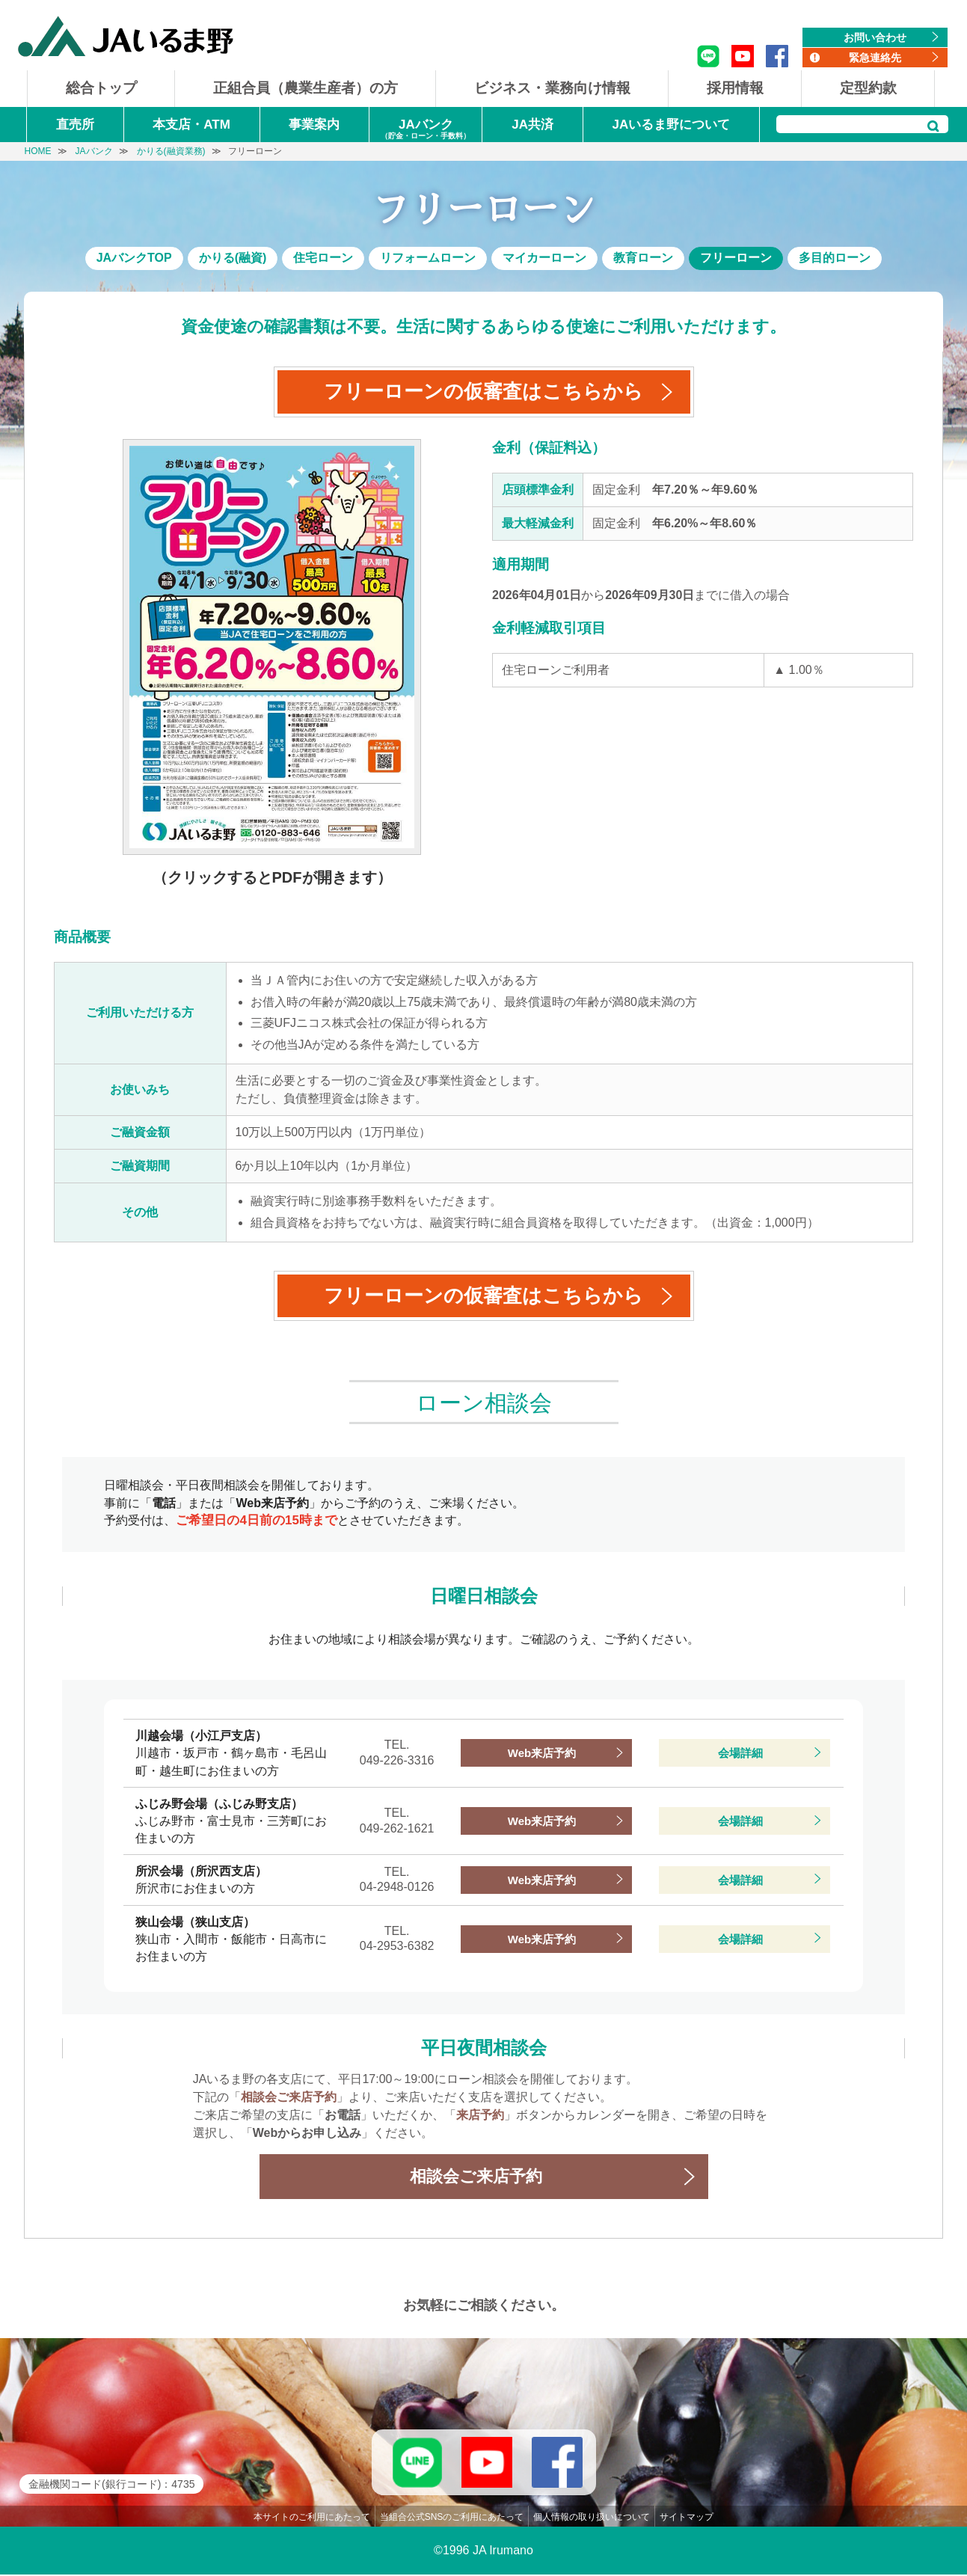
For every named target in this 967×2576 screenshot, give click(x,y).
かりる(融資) (233, 257)
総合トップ (101, 88)
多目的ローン (835, 257)
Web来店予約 (542, 1753)
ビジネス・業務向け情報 (552, 88)
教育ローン (643, 257)
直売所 (75, 124)
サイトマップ (686, 2519)
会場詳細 (740, 1753)
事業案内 (314, 124)
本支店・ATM (191, 124)
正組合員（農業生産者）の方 (305, 88)
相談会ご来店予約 (476, 2176)
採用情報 (735, 88)
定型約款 (868, 88)
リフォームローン (428, 257)
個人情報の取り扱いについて (591, 2519)
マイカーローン (544, 257)
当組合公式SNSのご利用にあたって (452, 2519)
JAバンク (425, 129)
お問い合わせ (875, 37)
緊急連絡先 (875, 58)
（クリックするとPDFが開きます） (272, 877)
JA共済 (532, 124)
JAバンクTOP (134, 257)
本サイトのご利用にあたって (312, 2519)
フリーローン (736, 257)
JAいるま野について (672, 124)
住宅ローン (323, 257)
